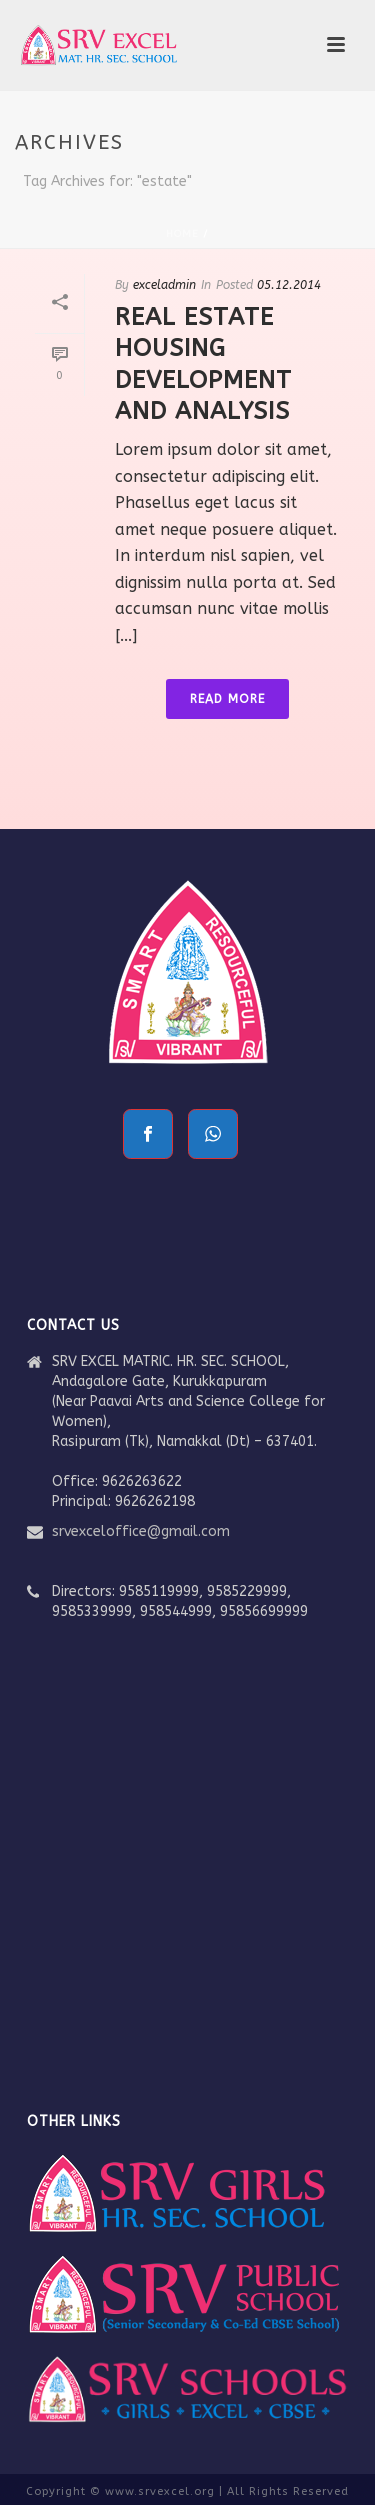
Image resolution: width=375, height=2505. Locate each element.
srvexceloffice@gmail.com (141, 1531)
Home (182, 234)
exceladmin (164, 285)
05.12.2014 (289, 285)
